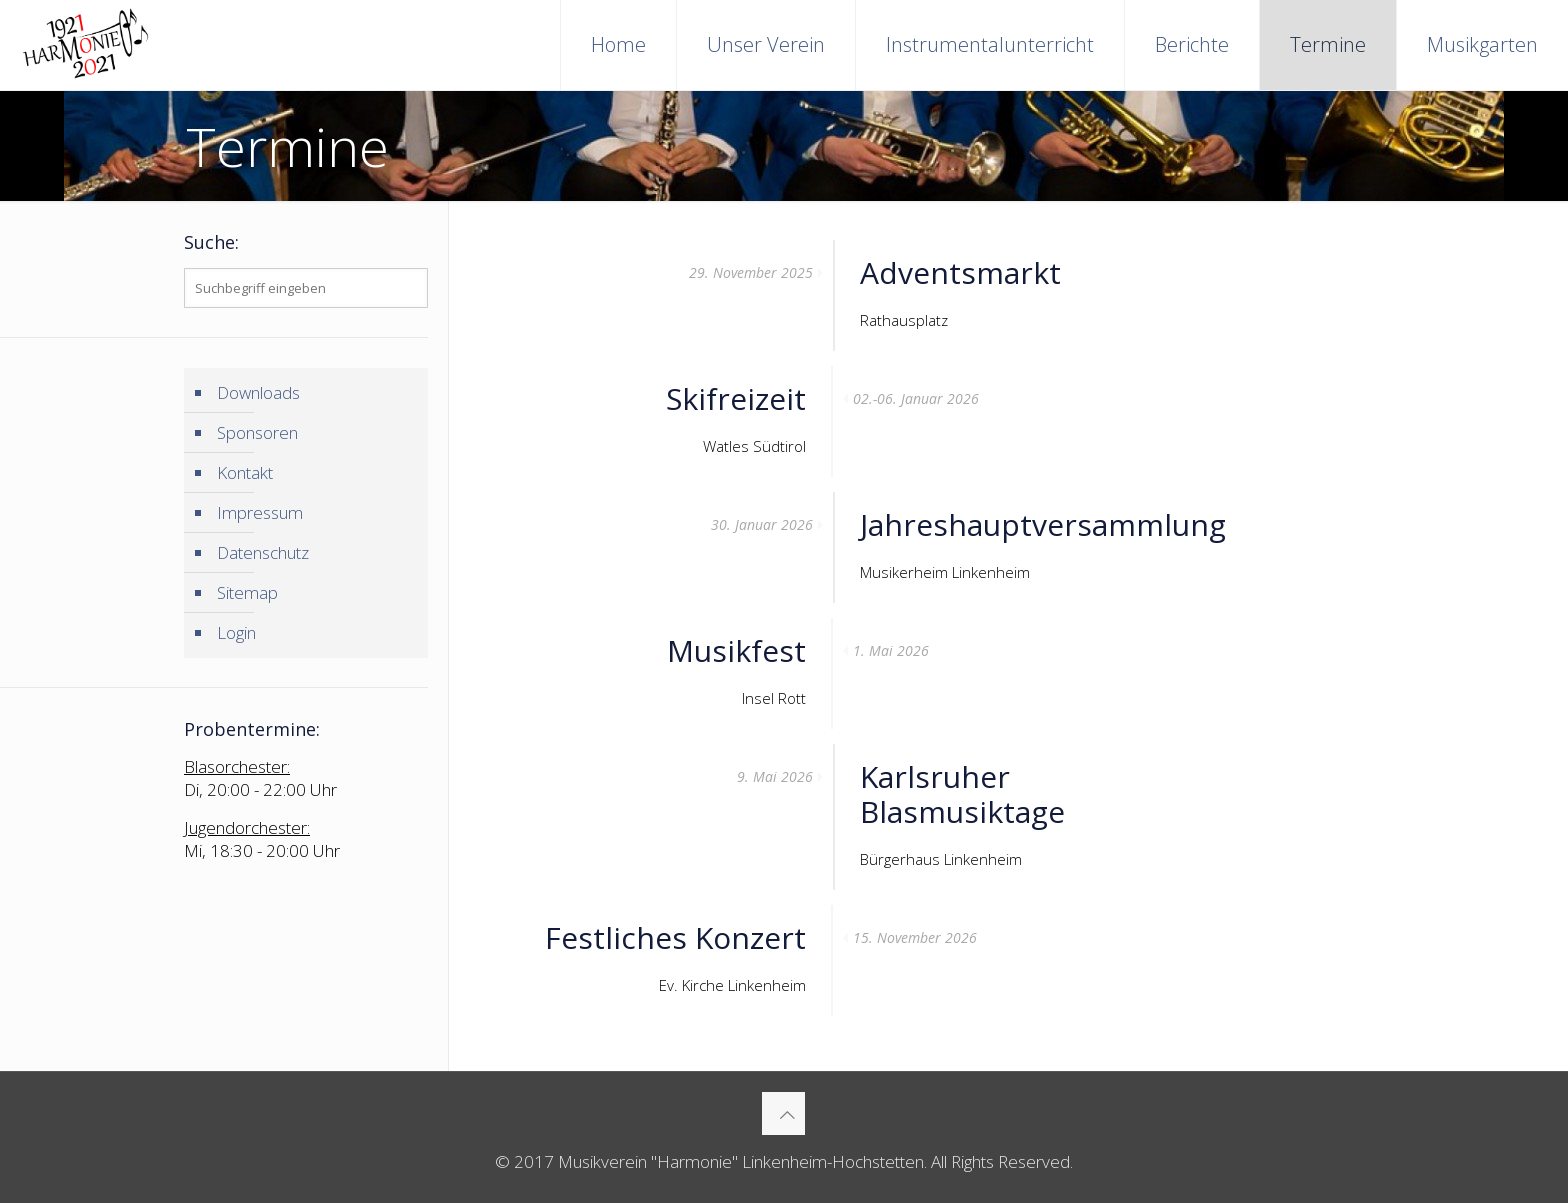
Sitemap (247, 592)
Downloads (258, 392)
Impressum (260, 512)
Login (236, 632)
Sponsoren (257, 432)
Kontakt (245, 472)
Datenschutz (263, 552)
